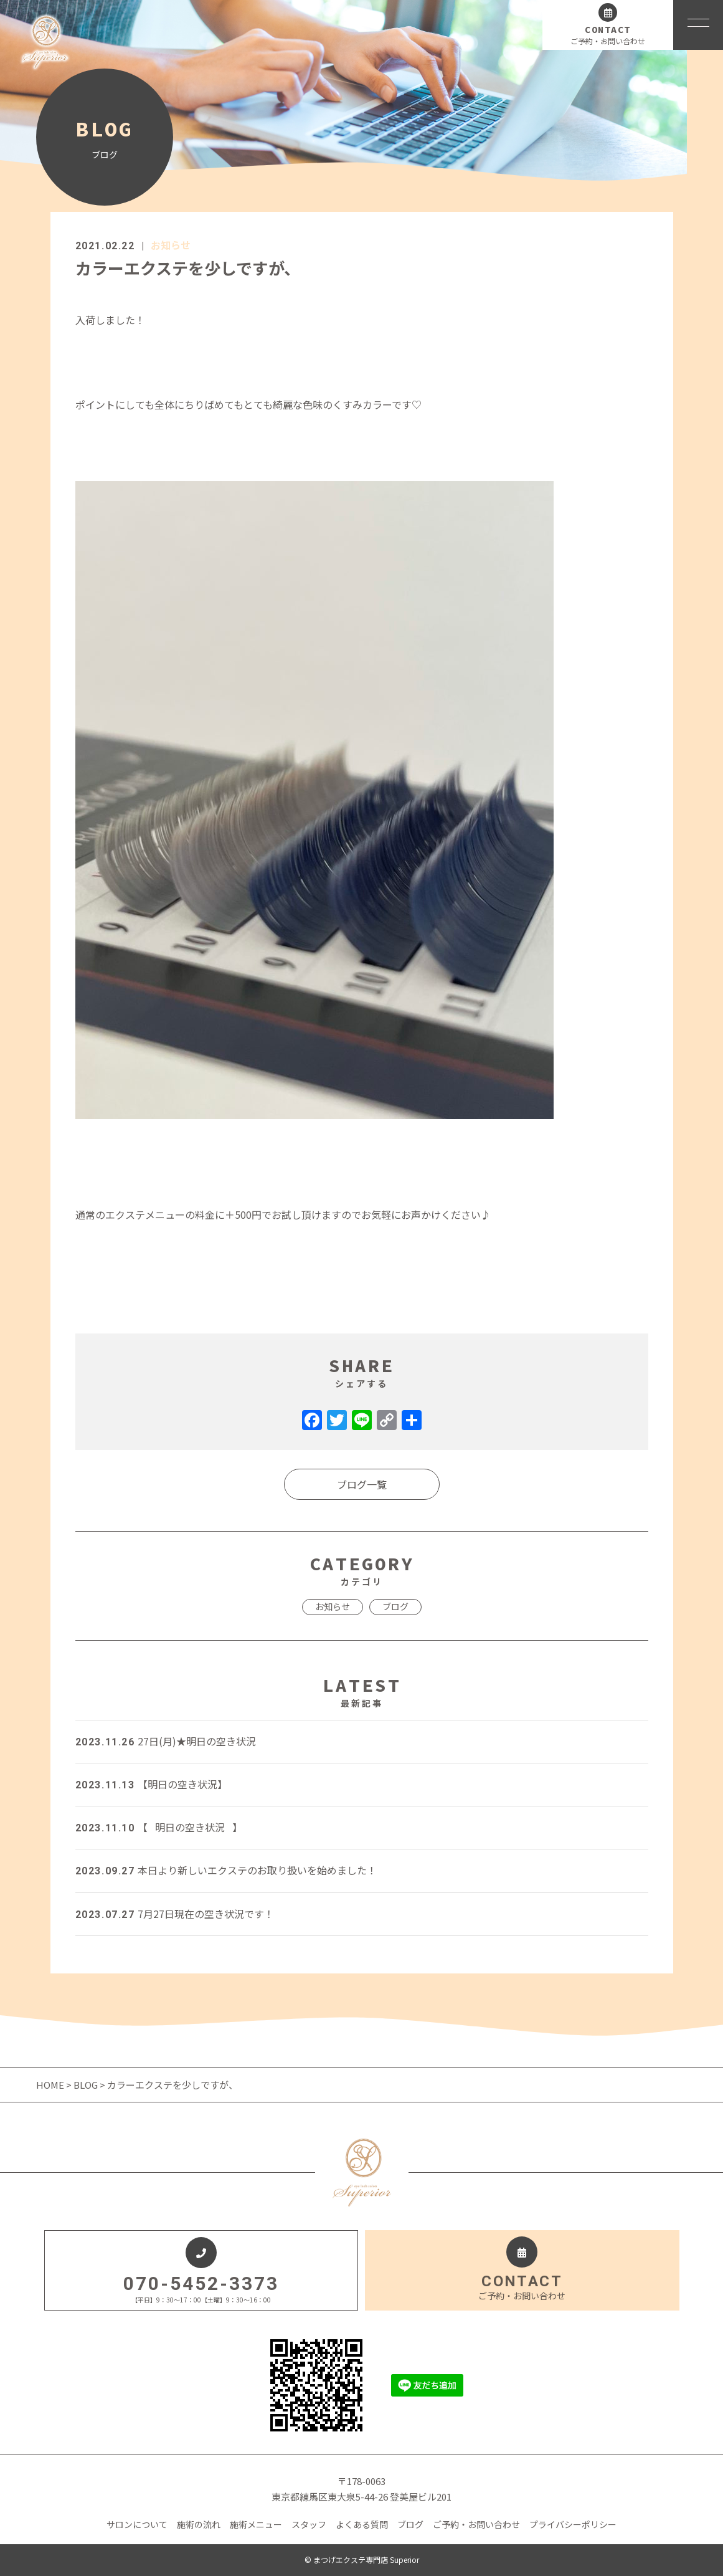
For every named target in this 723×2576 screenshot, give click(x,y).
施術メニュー (256, 2524)
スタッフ (308, 2524)
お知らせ (171, 244)
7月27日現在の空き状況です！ (174, 1913)
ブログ (395, 1606)
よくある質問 (362, 2524)
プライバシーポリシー (573, 2524)
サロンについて (137, 2524)
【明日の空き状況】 (151, 1784)
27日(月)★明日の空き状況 (165, 1741)
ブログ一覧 (362, 1484)
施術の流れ (198, 2524)
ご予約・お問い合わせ (476, 2524)
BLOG (85, 2084)
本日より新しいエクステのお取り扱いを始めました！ (226, 1870)
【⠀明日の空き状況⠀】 (158, 1827)
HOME (51, 2084)
